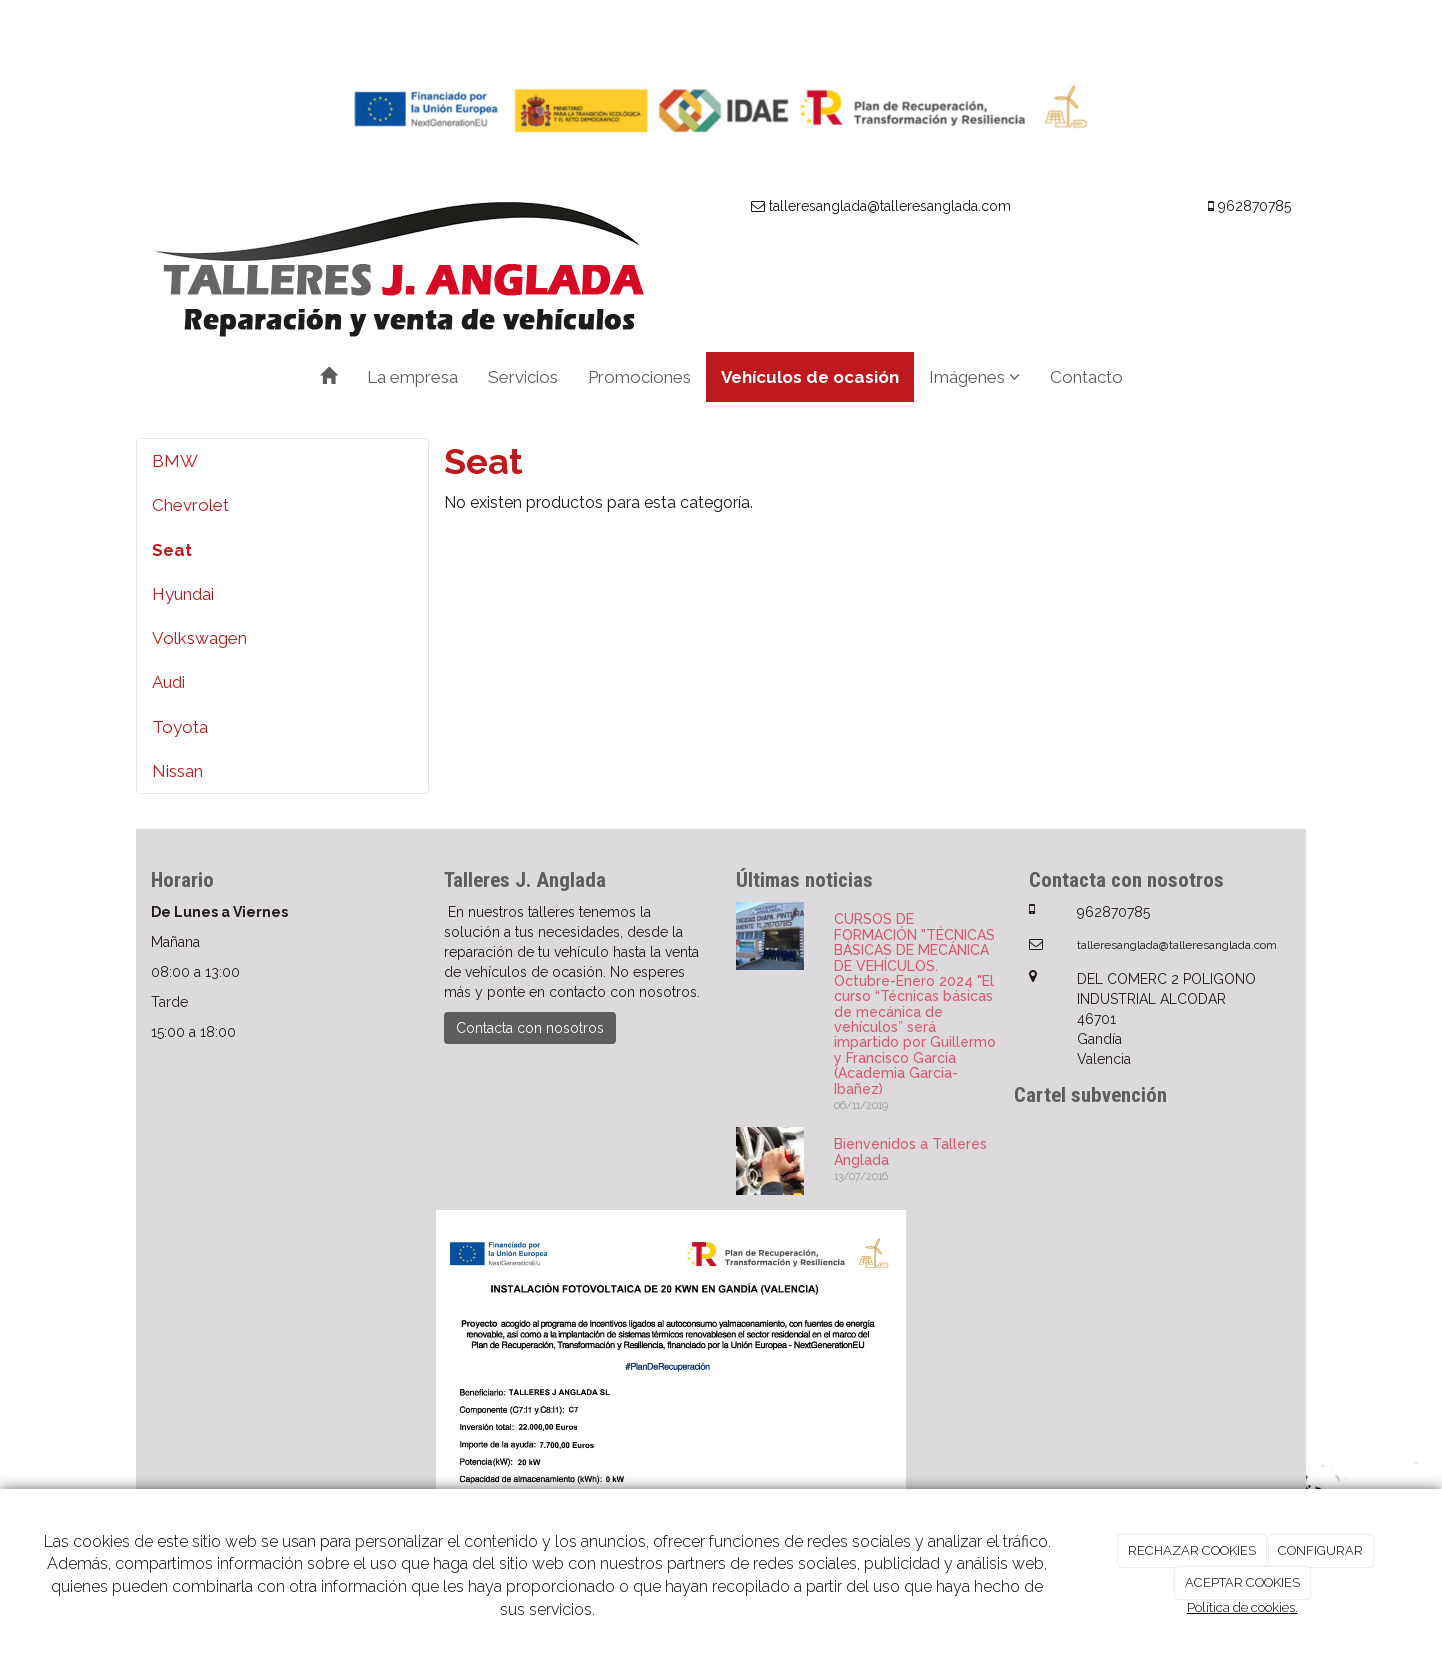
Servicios (523, 377)
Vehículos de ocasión (810, 377)
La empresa (412, 377)
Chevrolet (190, 505)
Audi (168, 682)
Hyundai (183, 594)
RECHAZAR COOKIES (1192, 1550)
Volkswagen (199, 638)
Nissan (177, 771)
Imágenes (974, 377)
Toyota (180, 727)
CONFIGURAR (1320, 1550)
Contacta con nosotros (530, 1028)
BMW (175, 461)
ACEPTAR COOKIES (1242, 1582)
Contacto (1086, 377)
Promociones (639, 377)
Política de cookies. (1242, 1607)
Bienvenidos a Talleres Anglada (910, 1151)
